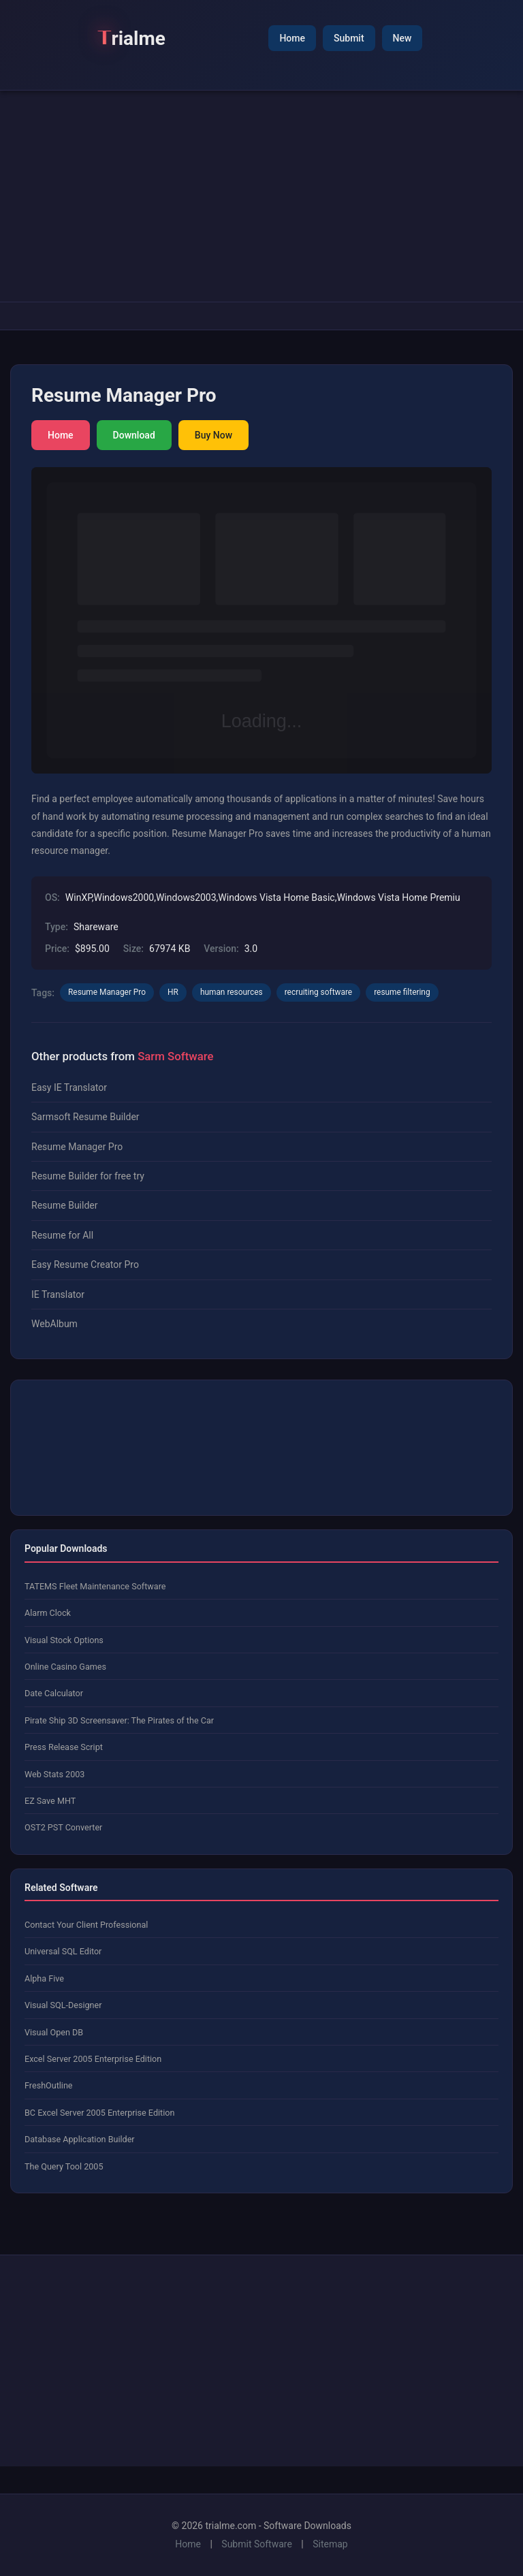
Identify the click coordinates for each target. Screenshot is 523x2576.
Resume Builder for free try (87, 1176)
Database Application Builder (80, 2139)
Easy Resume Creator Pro (85, 1264)
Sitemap (330, 2544)
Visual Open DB (54, 2032)
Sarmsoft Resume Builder (85, 1116)
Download (134, 435)
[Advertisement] (261, 196)
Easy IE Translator (69, 1087)
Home (292, 38)
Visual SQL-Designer (63, 2005)
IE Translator (57, 1294)
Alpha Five (44, 1978)
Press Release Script (64, 1747)
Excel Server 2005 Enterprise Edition (93, 2059)
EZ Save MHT (50, 1801)
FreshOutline (49, 2085)
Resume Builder (64, 1205)
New (402, 38)
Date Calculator (54, 1693)
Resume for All (62, 1235)
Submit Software (256, 2544)
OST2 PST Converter (63, 1827)
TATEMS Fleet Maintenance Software (95, 1586)
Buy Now (213, 435)
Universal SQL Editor (63, 1951)
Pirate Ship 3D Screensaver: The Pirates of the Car (119, 1720)
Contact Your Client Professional (86, 1925)
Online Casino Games (65, 1666)
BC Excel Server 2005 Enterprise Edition (99, 2113)
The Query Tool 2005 (64, 2166)
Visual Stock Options (64, 1640)
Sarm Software (175, 1056)
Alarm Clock (48, 1613)
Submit (349, 38)
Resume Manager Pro (77, 1146)
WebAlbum (54, 1323)
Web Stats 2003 (54, 1774)
